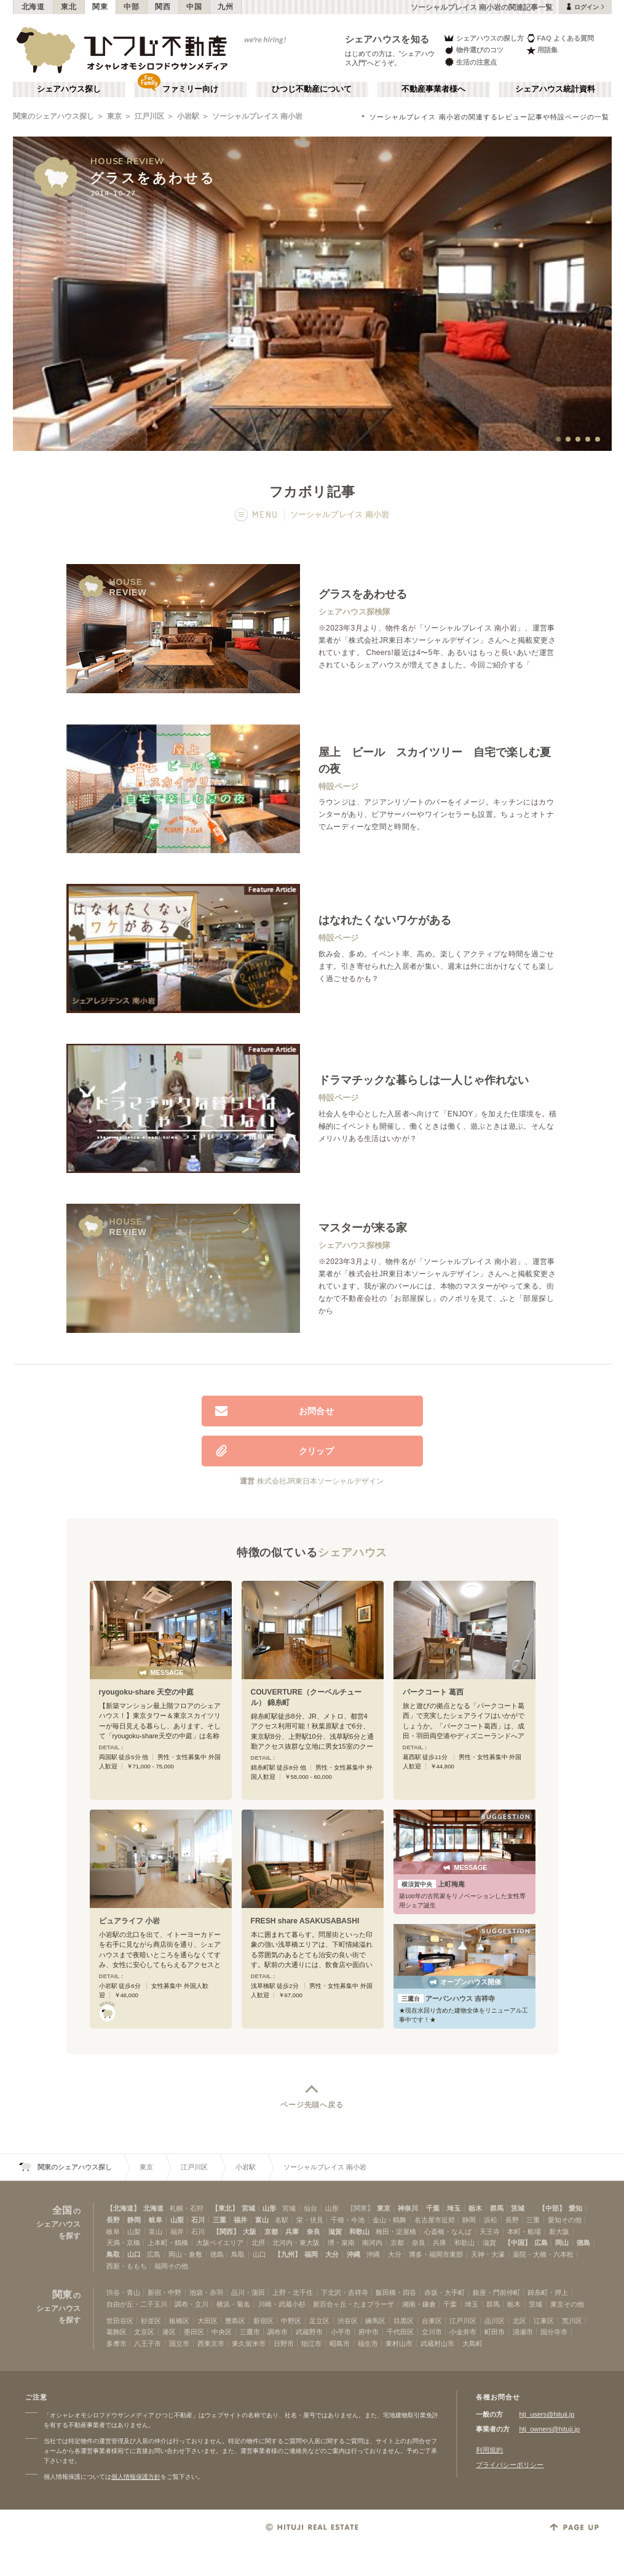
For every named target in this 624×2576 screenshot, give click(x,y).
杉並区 (151, 2320)
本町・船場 (524, 2231)
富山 (262, 2220)
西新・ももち (126, 2266)
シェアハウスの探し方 (483, 37)
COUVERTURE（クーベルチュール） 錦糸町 (306, 1697)
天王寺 (490, 2231)
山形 (269, 2208)
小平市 (341, 2331)
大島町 (472, 2343)
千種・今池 (348, 2220)
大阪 (249, 2231)
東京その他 (567, 2304)
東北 (68, 6)
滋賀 (335, 2231)
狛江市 (311, 2343)
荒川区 (572, 2320)
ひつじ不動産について (312, 89)
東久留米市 (249, 2343)
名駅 (281, 2220)
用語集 (542, 50)
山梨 (177, 2220)
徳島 (583, 2242)
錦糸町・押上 (547, 2292)
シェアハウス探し (69, 89)
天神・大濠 (488, 2254)
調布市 (277, 2331)
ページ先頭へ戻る (312, 2105)
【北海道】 (123, 2208)
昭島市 (340, 2343)
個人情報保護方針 (135, 2476)
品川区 (494, 2320)
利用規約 (489, 2450)
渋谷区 (348, 2320)
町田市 (494, 2331)
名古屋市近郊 (434, 2220)
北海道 (33, 6)
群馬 (497, 2208)
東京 (114, 116)
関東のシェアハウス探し (53, 116)
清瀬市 (523, 2331)
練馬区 (375, 2320)
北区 (519, 2320)
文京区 (144, 2331)
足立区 (319, 2320)
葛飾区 (116, 2331)
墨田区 (194, 2331)
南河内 (372, 2242)
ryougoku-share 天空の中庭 (146, 1692)
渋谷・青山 (123, 2292)
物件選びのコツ (473, 50)
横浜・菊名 (233, 2304)
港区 (169, 2331)
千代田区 (400, 2331)
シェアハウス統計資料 (555, 89)
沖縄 (353, 2254)
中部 (131, 6)
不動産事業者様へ (433, 89)
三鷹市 (250, 2331)
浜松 (490, 2220)
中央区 (221, 2331)
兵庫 (292, 2231)
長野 (113, 2220)
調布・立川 (191, 2304)
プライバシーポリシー (509, 2464)
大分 (332, 2254)
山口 (134, 2254)
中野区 (291, 2320)
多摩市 (116, 2343)
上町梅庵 (431, 1884)
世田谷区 (119, 2320)
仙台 (310, 2208)
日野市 (284, 2343)
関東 (100, 6)
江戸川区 (149, 116)
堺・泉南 (341, 2242)
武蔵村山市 (437, 2343)
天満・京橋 (123, 2242)
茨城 (517, 2208)
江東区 (544, 2320)
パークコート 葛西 (433, 1692)
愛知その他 (565, 2220)
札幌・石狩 (186, 2208)
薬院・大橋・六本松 (543, 2254)
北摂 (258, 2242)
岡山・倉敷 (185, 2254)
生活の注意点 (470, 61)
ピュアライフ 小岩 (129, 1921)
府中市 (368, 2331)
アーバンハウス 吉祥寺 (446, 1998)
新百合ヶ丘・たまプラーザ (353, 2304)
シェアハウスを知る (387, 39)
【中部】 (552, 2208)
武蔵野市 (309, 2331)
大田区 (207, 2320)
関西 (162, 6)
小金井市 (462, 2331)
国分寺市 (553, 2331)
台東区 (432, 2320)
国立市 (179, 2343)
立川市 (432, 2331)
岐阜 (155, 2220)
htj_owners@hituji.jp (549, 2429)
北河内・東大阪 (296, 2242)
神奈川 (408, 2208)
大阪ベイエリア (219, 2242)
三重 (219, 2220)
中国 (194, 6)
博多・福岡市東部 (436, 2254)
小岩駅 (188, 116)
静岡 (134, 2220)
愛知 (575, 2208)
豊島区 (235, 2320)
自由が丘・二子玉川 (136, 2304)
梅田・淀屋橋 (396, 2231)
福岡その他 (171, 2266)
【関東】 (360, 2208)
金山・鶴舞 (389, 2220)
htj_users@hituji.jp (546, 2414)
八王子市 (147, 2343)
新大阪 (559, 2231)
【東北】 (225, 2208)
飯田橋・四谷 (396, 2292)
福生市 (368, 2343)
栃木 (475, 2208)
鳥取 (113, 2254)
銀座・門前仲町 (496, 2292)
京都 (271, 2231)
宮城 (248, 2208)
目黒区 (403, 2320)
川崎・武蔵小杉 (282, 2304)
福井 (240, 2220)
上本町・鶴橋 (168, 2242)
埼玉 (453, 2208)
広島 (541, 2242)
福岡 (311, 2254)
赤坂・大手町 (444, 2292)
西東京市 (210, 2343)
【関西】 (226, 2231)
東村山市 (399, 2343)
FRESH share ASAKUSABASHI (305, 1921)
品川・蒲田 (248, 2292)
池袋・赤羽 (206, 2292)
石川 (198, 2220)
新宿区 (263, 2320)
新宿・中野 (164, 2292)
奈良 (313, 2231)
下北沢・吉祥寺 (344, 2292)
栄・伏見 (309, 2220)
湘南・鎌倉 (419, 2304)
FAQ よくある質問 (560, 37)
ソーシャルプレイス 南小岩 (257, 116)
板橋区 (179, 2320)
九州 (225, 6)
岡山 (562, 2242)
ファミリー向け (190, 89)
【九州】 (287, 2254)
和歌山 (359, 2231)
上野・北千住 (292, 2292)
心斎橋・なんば (448, 2231)
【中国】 (517, 2242)
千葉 (433, 2208)
